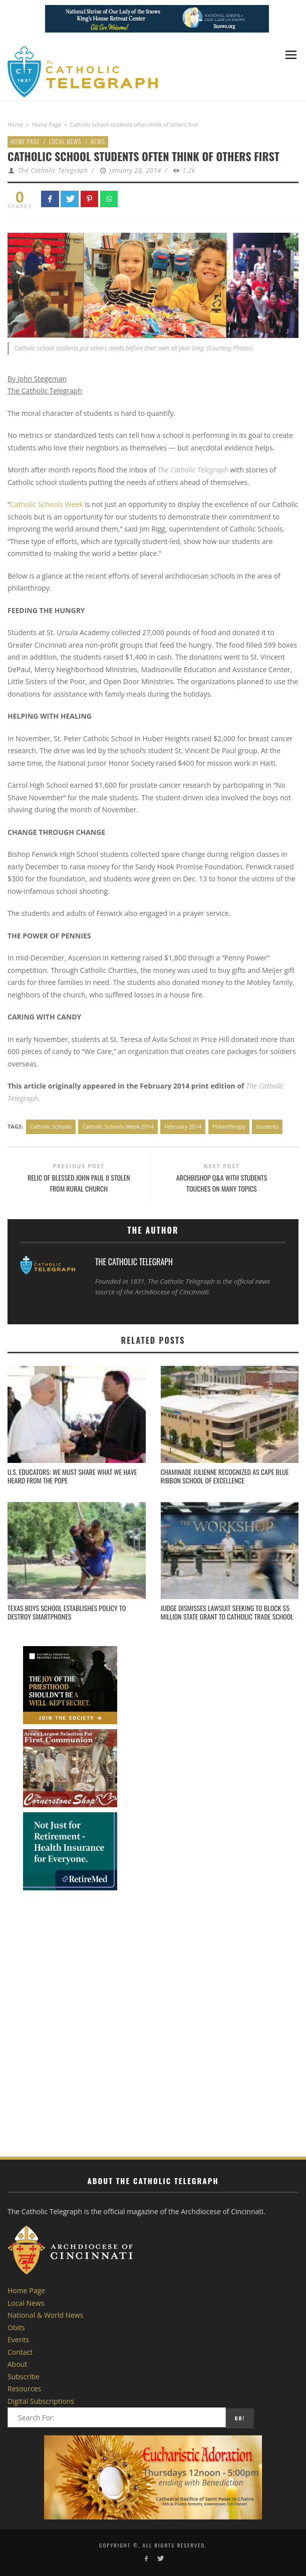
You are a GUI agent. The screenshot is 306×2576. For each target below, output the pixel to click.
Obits (16, 2327)
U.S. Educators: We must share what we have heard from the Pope (72, 1475)
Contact (20, 2352)
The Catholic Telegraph (53, 170)
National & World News (45, 2315)
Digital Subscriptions (41, 2401)
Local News (65, 141)
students (267, 1126)
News (98, 141)
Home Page (47, 124)
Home (15, 124)
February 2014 (182, 1126)
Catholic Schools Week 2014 (117, 1126)
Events (18, 2339)
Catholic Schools (51, 1126)
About (17, 2364)
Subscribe (24, 2376)
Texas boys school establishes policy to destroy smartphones (67, 1612)
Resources (24, 2388)
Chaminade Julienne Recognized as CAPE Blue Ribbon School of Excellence (225, 1475)
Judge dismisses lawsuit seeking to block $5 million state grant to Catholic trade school (227, 1612)
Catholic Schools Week (47, 504)
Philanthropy (228, 1126)
